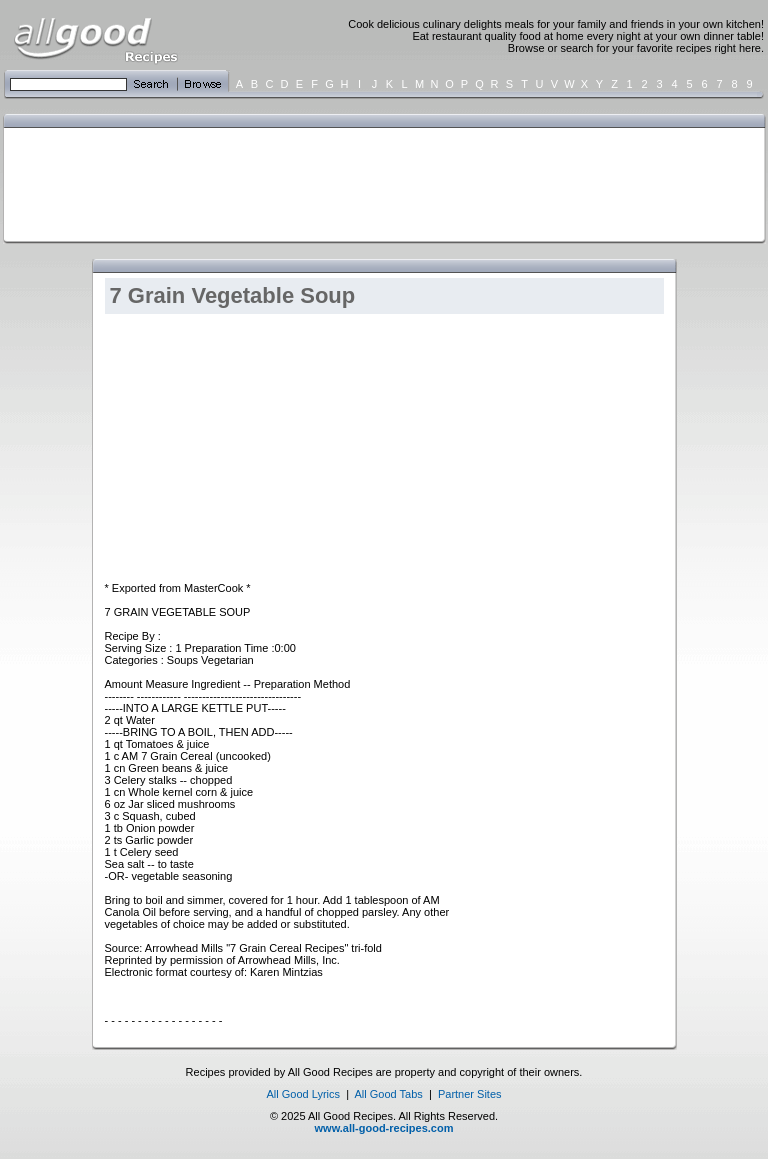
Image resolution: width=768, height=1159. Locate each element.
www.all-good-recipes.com (384, 1128)
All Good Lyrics (303, 1094)
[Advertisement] (380, 183)
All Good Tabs (389, 1094)
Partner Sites (470, 1094)
